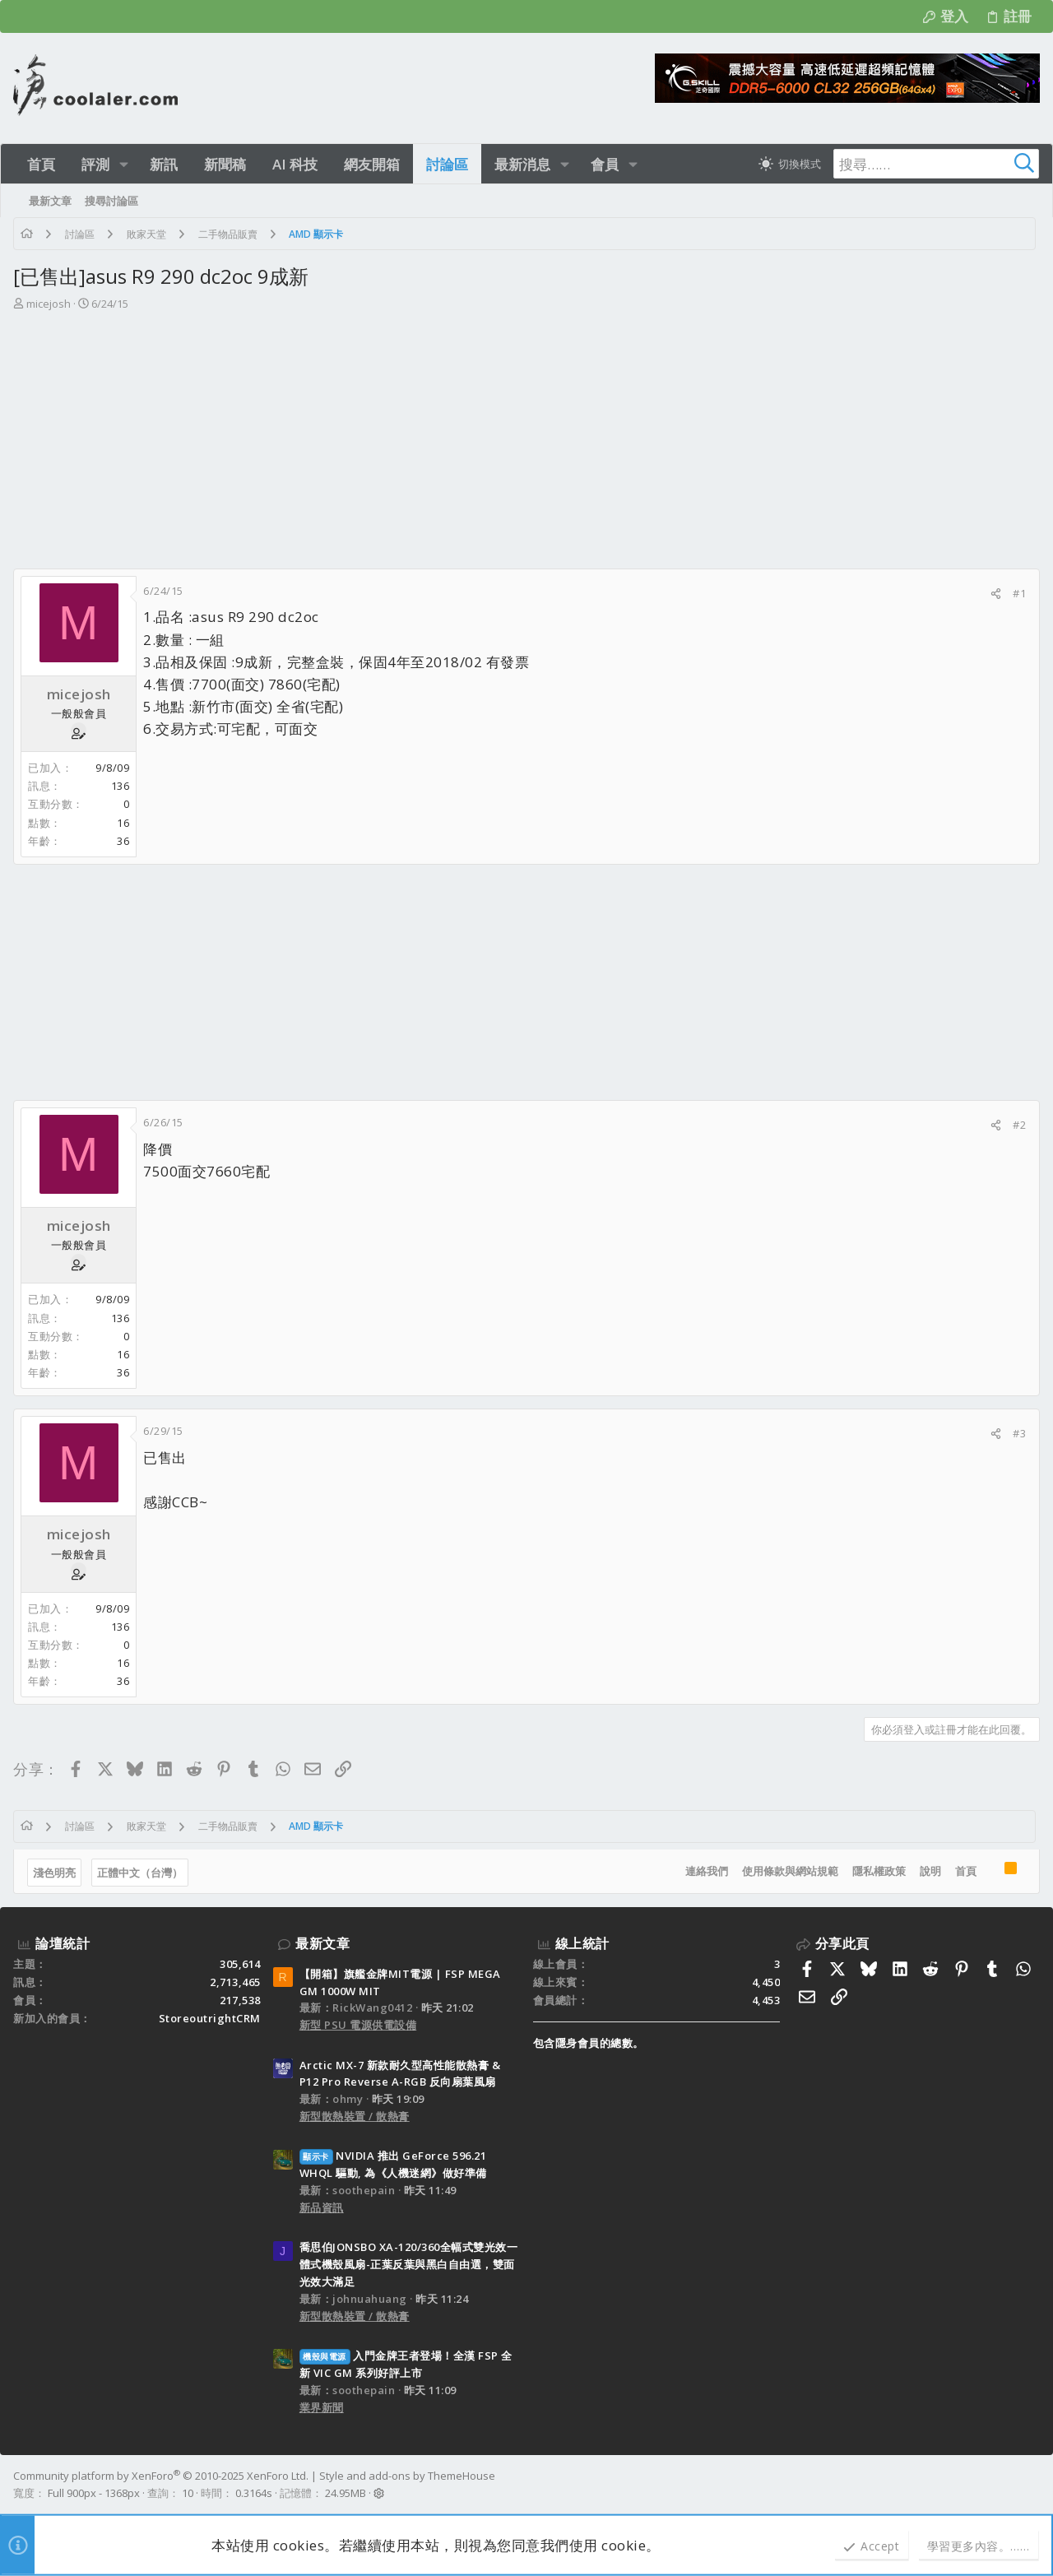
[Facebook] (1032, 2484)
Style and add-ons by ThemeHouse (407, 2475)
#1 (1019, 593)
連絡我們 (706, 1871)
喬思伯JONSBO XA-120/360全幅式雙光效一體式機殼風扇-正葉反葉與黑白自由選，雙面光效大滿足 (408, 2264)
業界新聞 (321, 2407)
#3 (1019, 1433)
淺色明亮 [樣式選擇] (54, 1872)
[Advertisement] (526, 445)
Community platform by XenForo (160, 2475)
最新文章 (322, 1943)
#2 (1019, 1124)
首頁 (965, 1871)
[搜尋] (936, 164)
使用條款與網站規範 (790, 1871)
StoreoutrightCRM (210, 2018)
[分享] (996, 593)
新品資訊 (321, 2207)
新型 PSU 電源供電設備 (358, 2024)
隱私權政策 (879, 1871)
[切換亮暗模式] (790, 164)
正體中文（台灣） (140, 1872)
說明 (930, 1871)
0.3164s (253, 2492)
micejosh (48, 303)
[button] (124, 164)
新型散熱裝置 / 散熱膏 (354, 2116)
